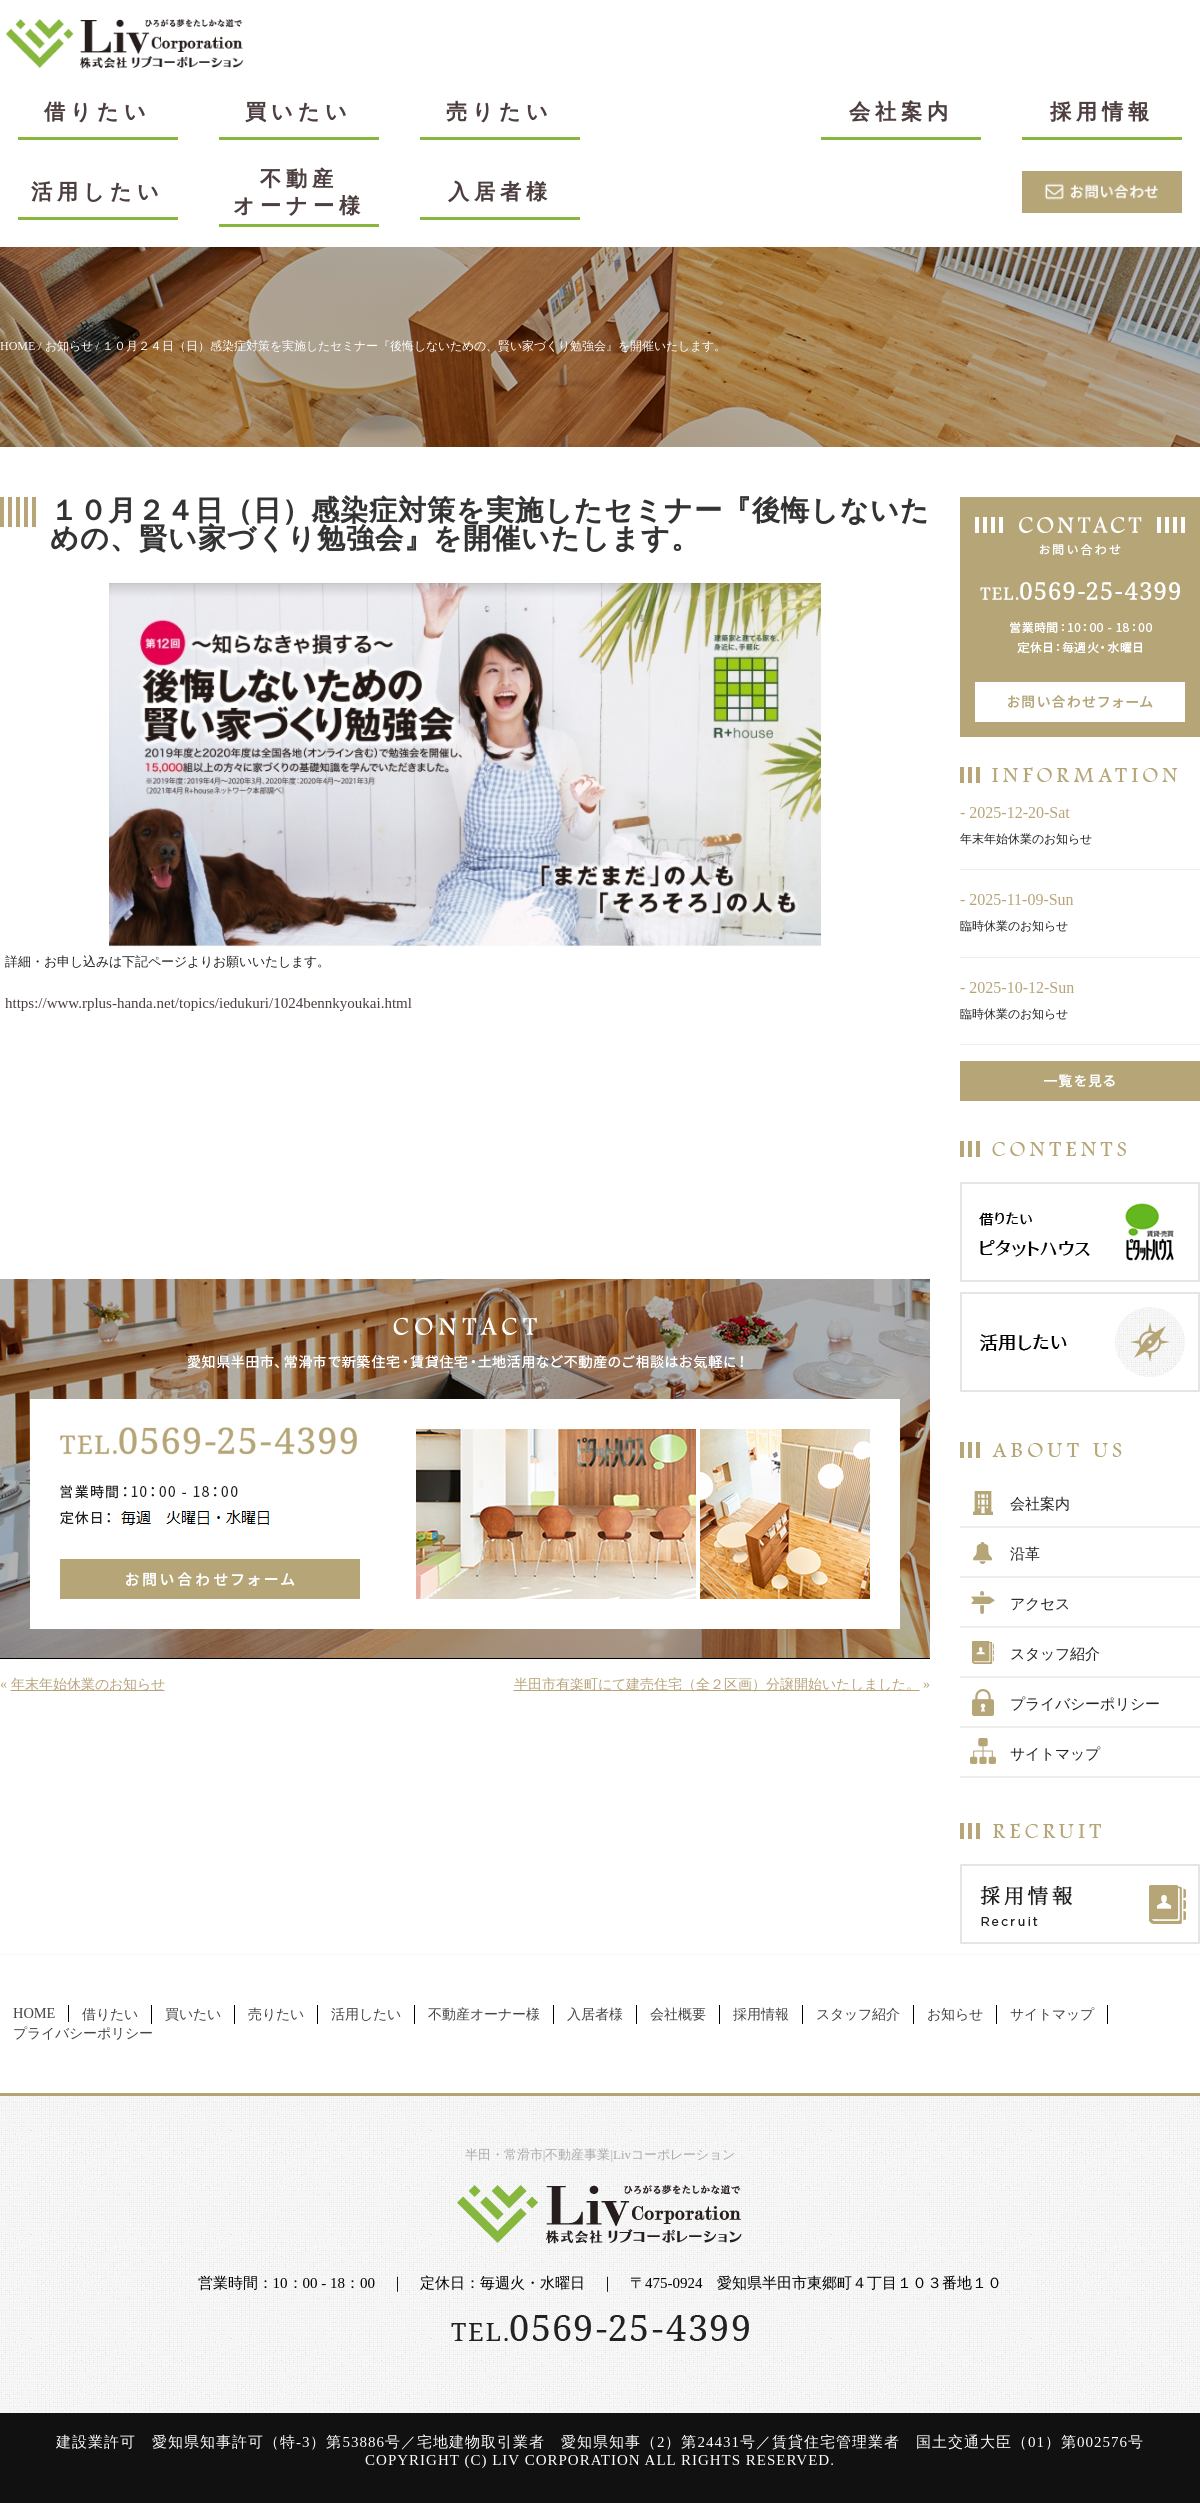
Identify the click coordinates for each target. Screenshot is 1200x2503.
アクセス (1040, 1604)
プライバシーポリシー (1085, 1704)
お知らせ (69, 346)
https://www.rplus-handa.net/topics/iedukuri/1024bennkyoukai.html (208, 1003)
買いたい (298, 111)
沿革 (1025, 1554)
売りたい (499, 111)
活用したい (97, 191)
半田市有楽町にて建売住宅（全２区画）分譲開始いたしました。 (717, 1684)
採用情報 (1102, 111)
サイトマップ (1055, 1754)
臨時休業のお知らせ (1014, 926)
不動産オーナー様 (299, 192)
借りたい (97, 111)
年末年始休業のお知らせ (88, 1684)
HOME (17, 346)
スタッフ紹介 (1055, 1654)
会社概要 (678, 2014)
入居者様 (500, 191)
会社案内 (901, 111)
